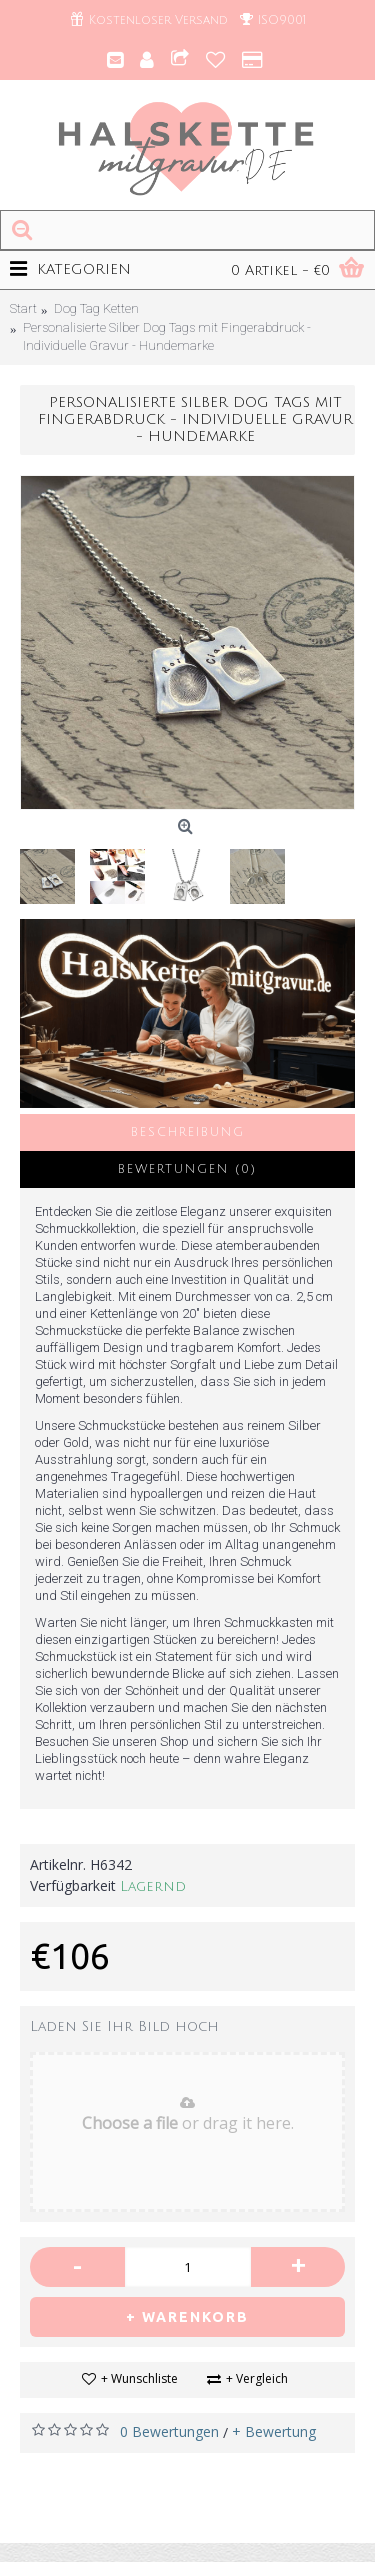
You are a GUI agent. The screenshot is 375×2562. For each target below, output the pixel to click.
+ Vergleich (257, 2378)
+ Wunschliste (139, 2378)
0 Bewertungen (169, 2431)
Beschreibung (188, 1132)
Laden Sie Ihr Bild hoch (124, 2026)
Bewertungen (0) (187, 1169)
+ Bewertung (274, 2431)
